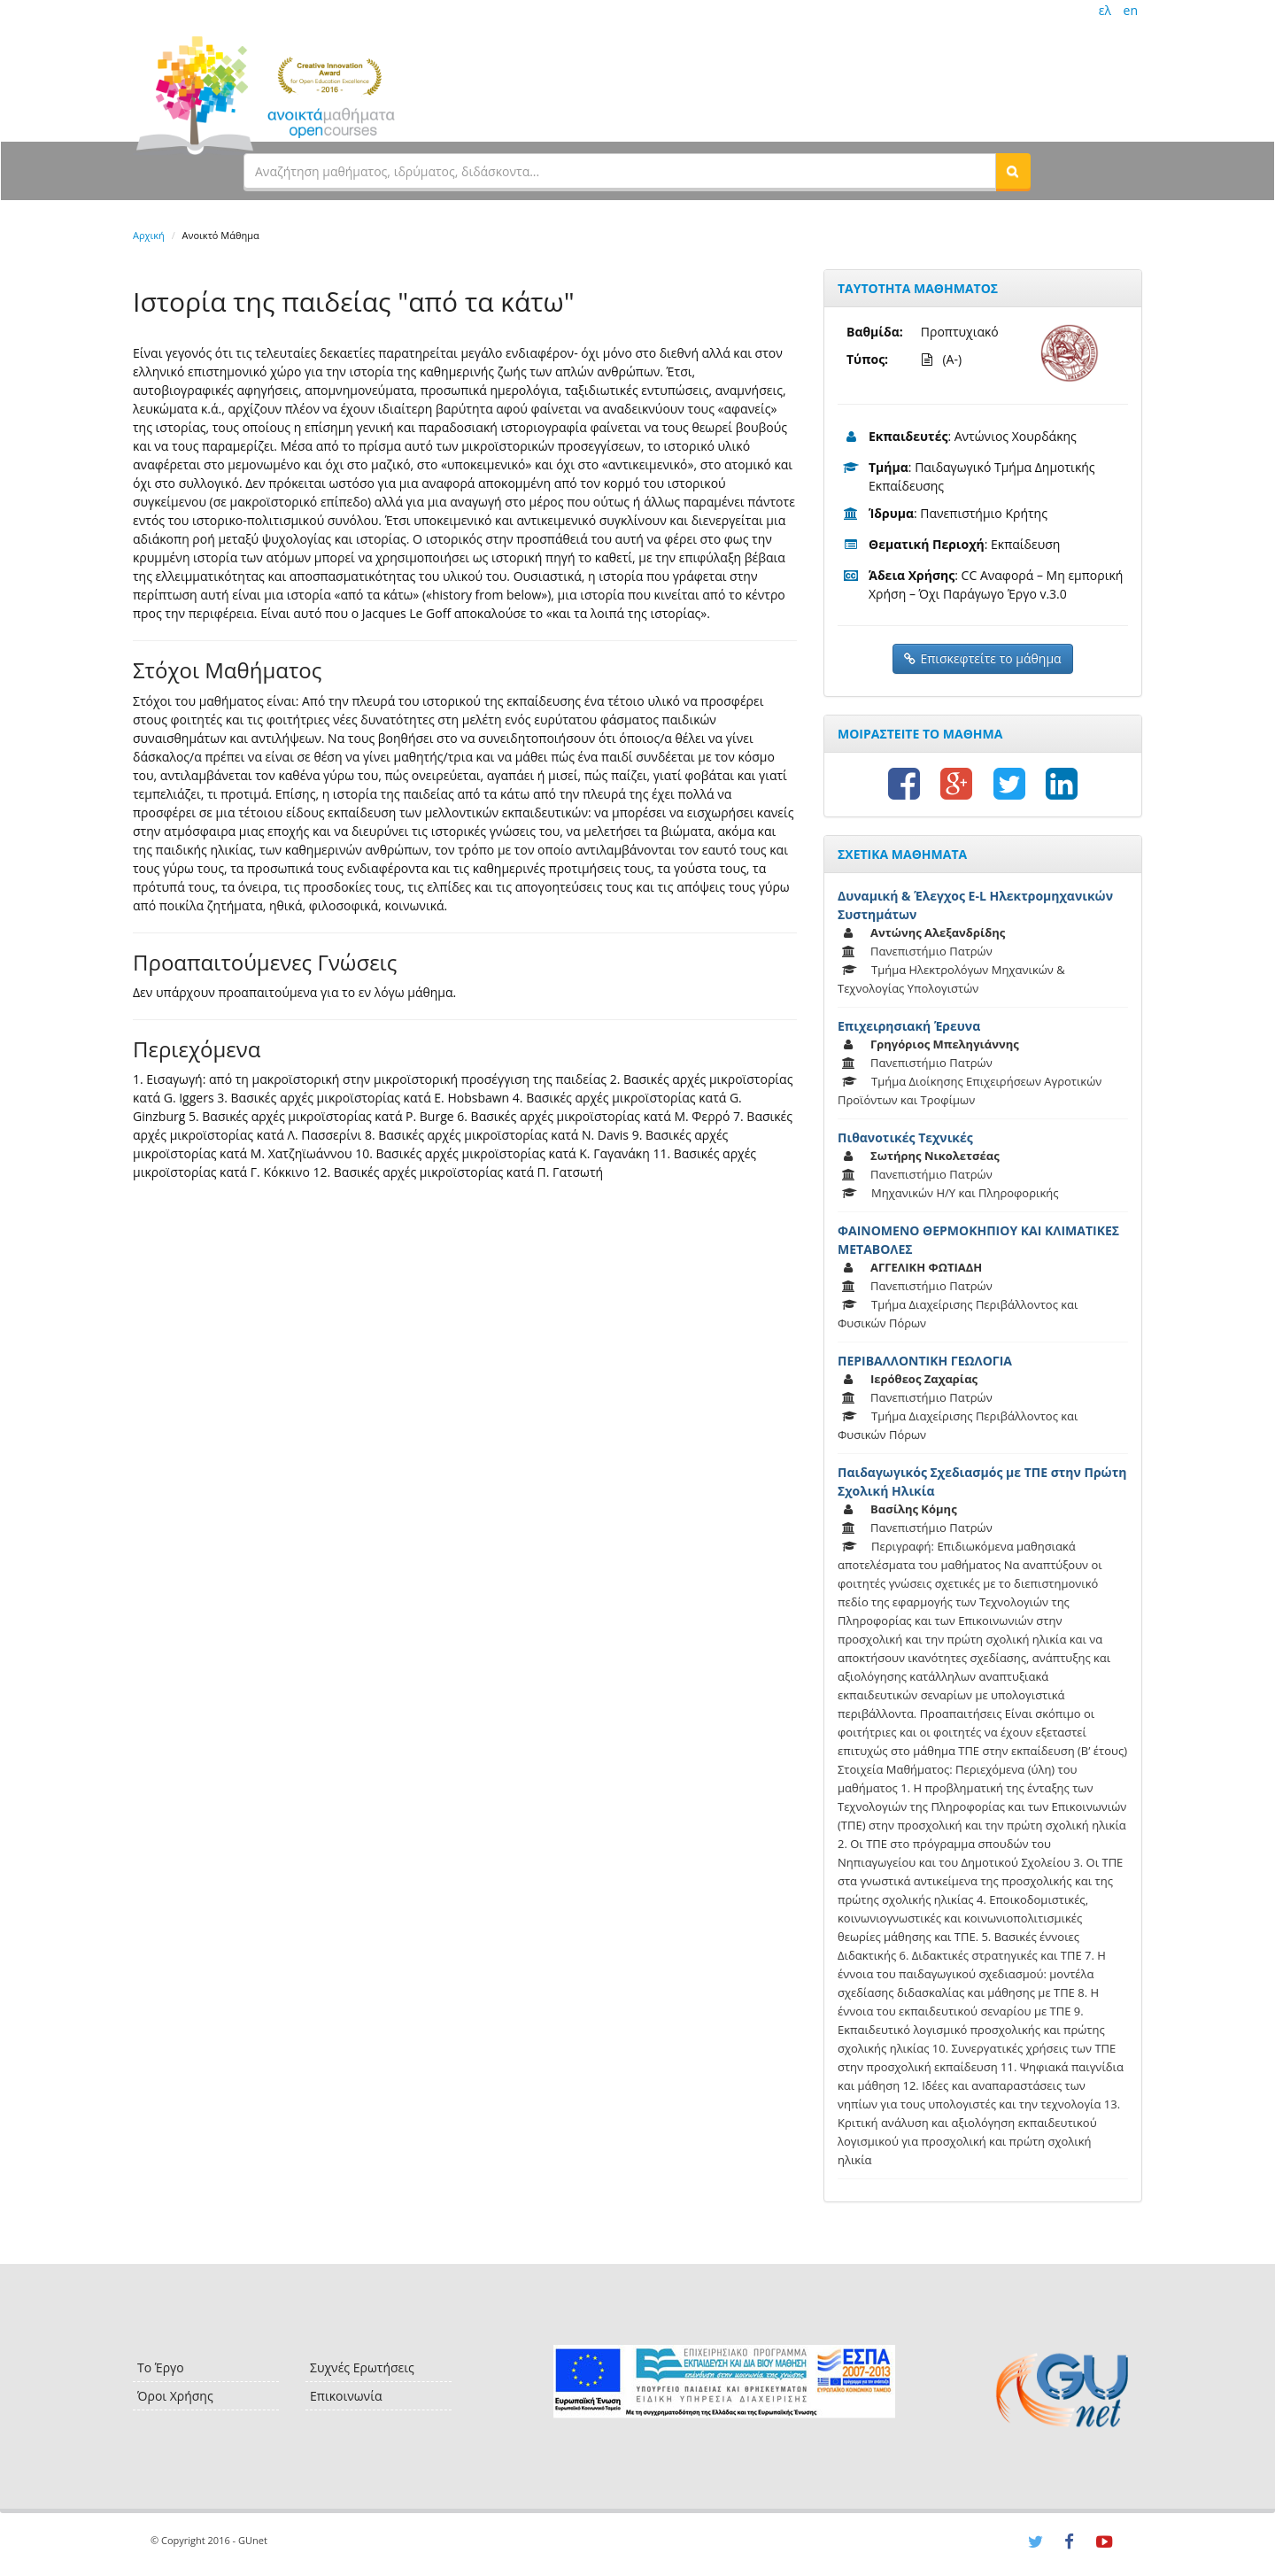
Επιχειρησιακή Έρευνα (909, 1025)
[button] (1013, 171)
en (1131, 10)
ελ (1105, 10)
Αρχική (149, 235)
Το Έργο (160, 2367)
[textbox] (619, 171)
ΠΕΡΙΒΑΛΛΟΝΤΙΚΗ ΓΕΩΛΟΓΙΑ (925, 1360)
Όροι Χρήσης (175, 2395)
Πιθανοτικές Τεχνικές (905, 1137)
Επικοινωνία (346, 2395)
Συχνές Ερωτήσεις (362, 2367)
